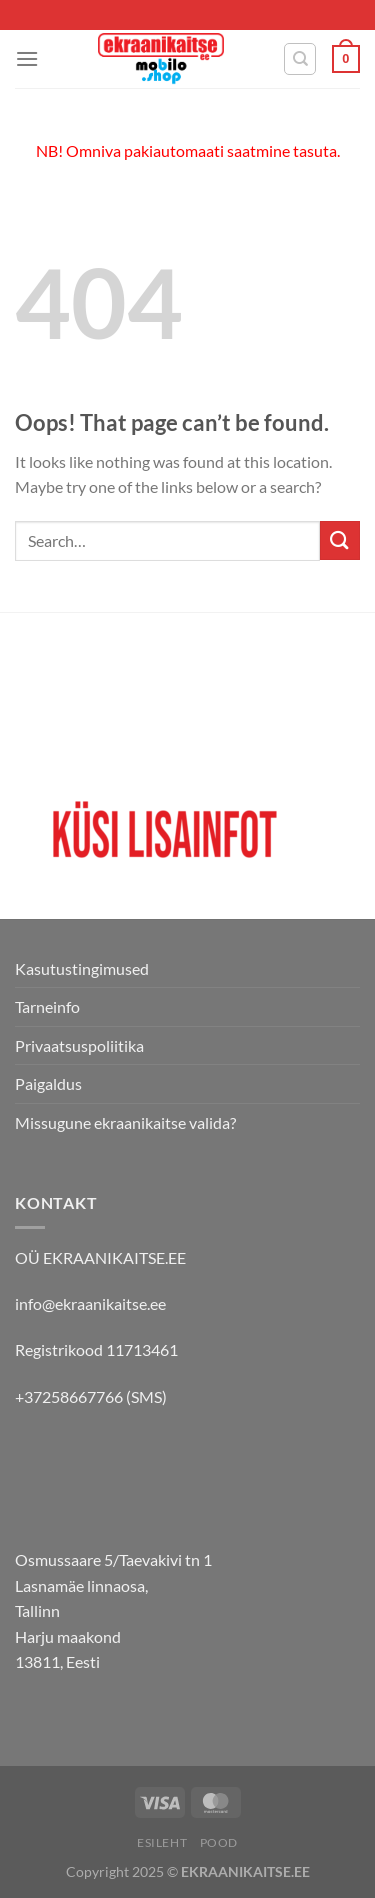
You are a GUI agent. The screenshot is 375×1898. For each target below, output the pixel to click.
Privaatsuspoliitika (79, 1045)
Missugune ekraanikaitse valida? (125, 1122)
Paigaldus (48, 1083)
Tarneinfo (47, 1006)
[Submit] (340, 540)
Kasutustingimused (82, 968)
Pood (219, 1842)
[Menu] (27, 58)
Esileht (162, 1842)
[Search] (300, 59)
